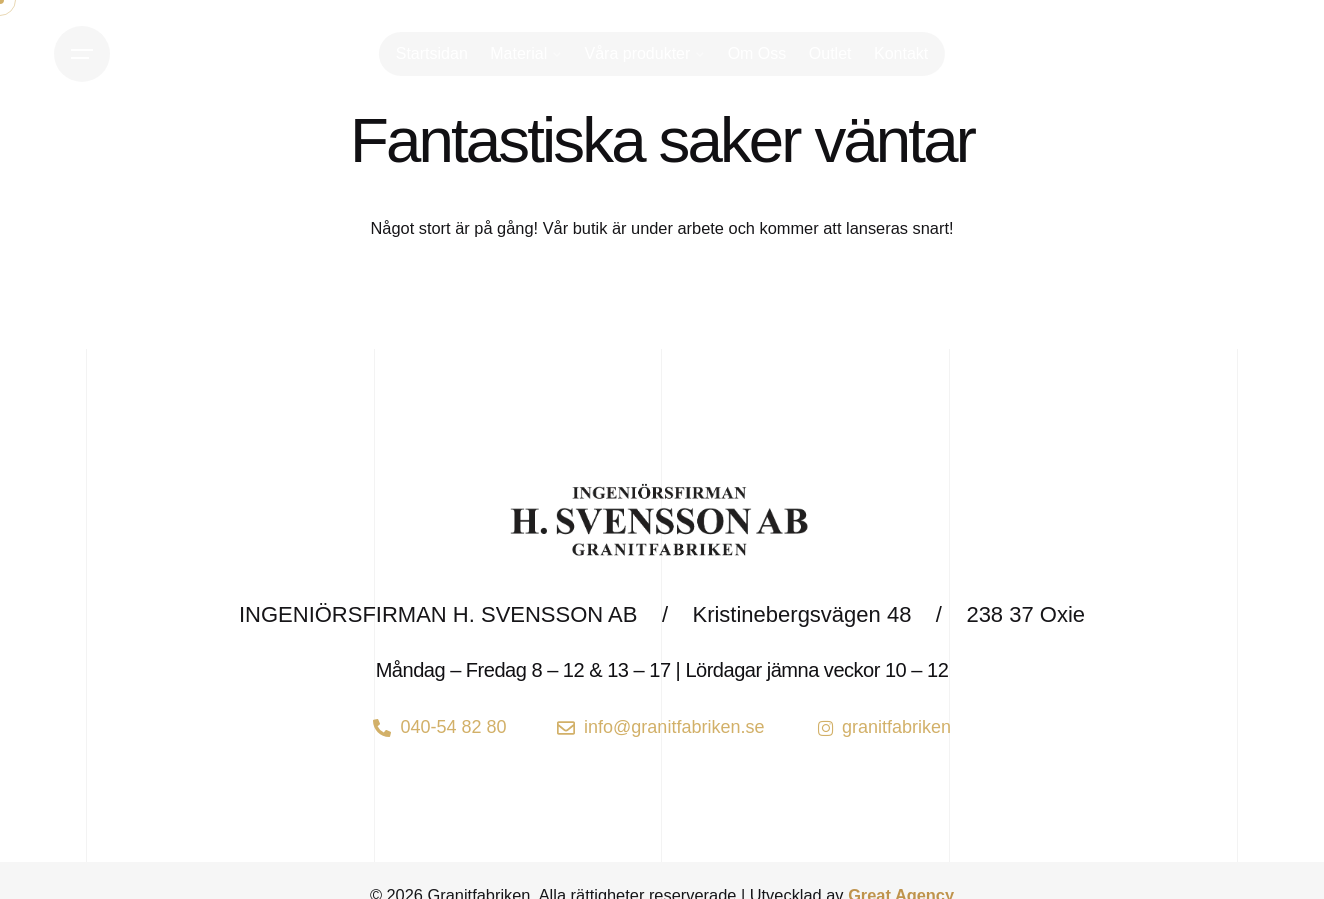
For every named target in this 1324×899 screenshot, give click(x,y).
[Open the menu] (82, 54)
